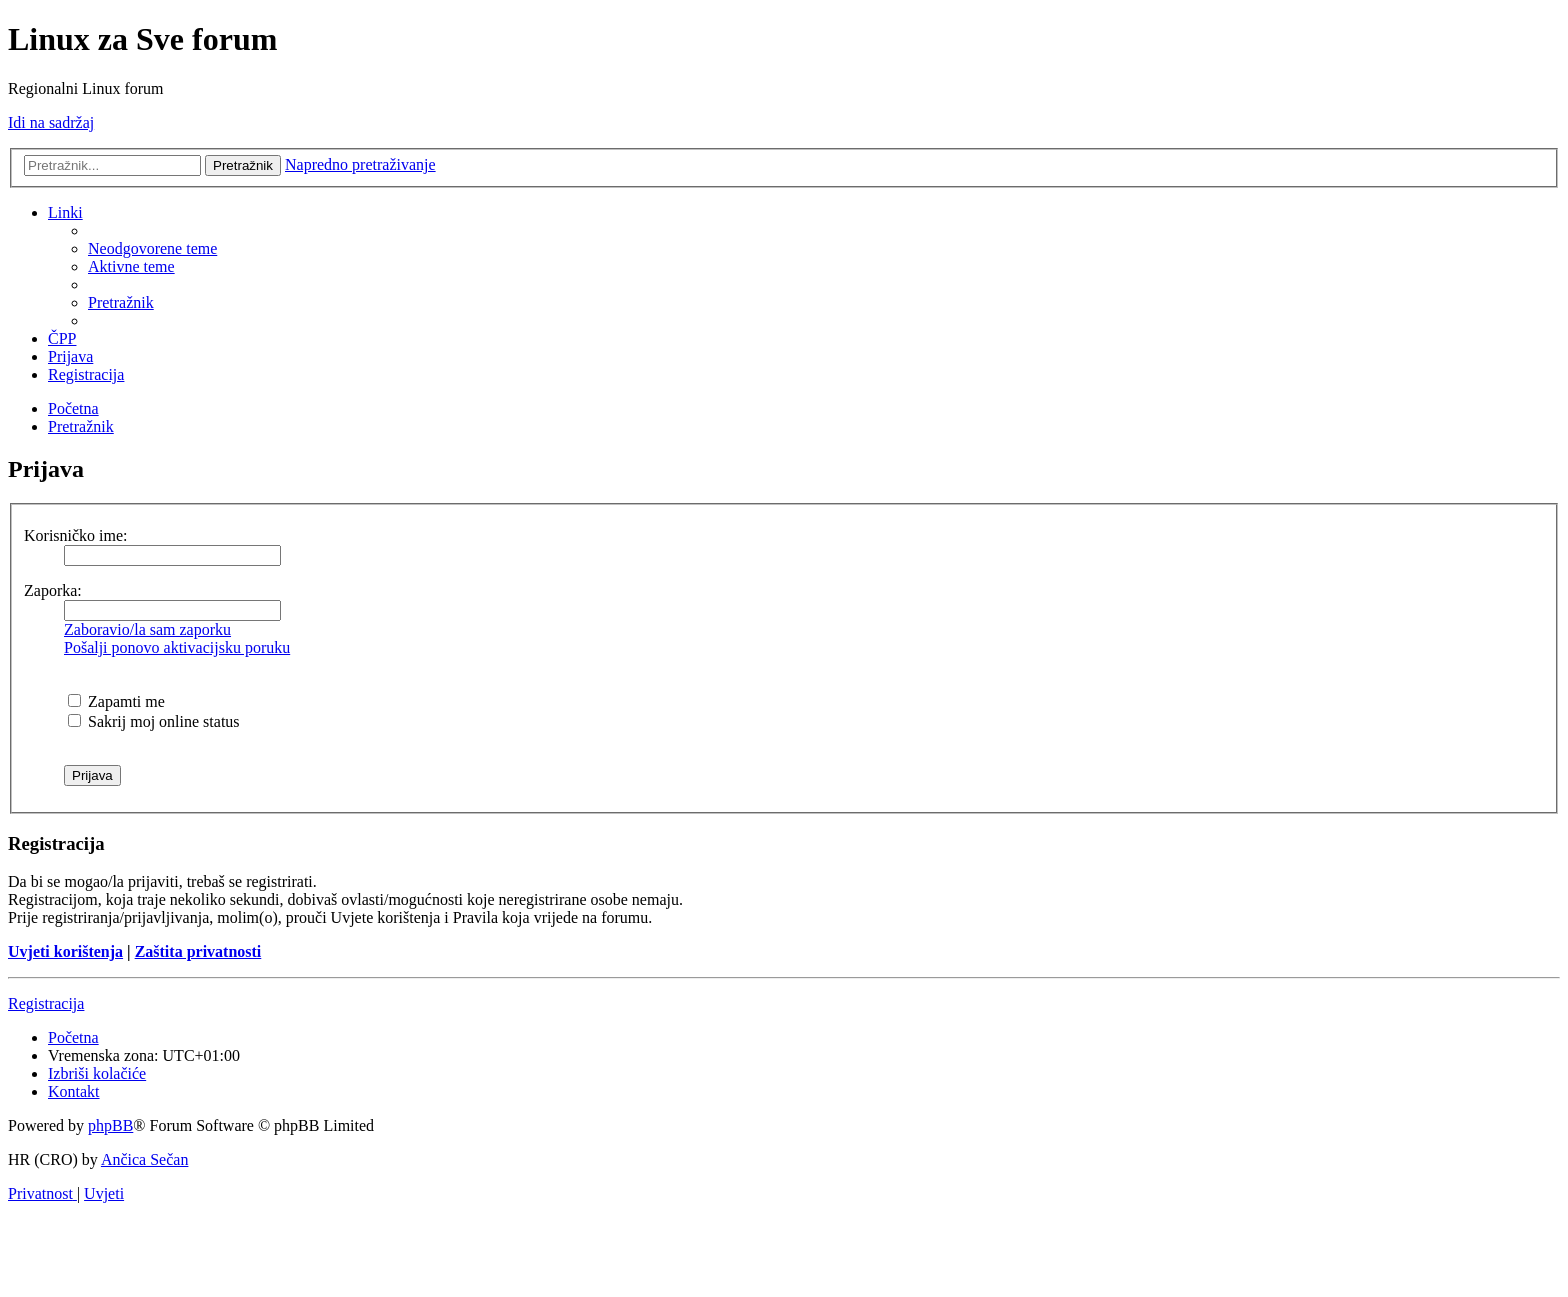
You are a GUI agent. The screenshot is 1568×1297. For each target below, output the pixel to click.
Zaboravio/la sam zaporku (147, 629)
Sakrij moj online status (154, 721)
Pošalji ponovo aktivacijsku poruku (177, 647)
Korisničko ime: (76, 535)
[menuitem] (152, 248)
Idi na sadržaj (51, 122)
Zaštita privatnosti (198, 951)
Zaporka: (53, 590)
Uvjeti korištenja (65, 951)
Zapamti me (116, 701)
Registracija (46, 1003)
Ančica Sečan (145, 1159)
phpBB (110, 1125)
